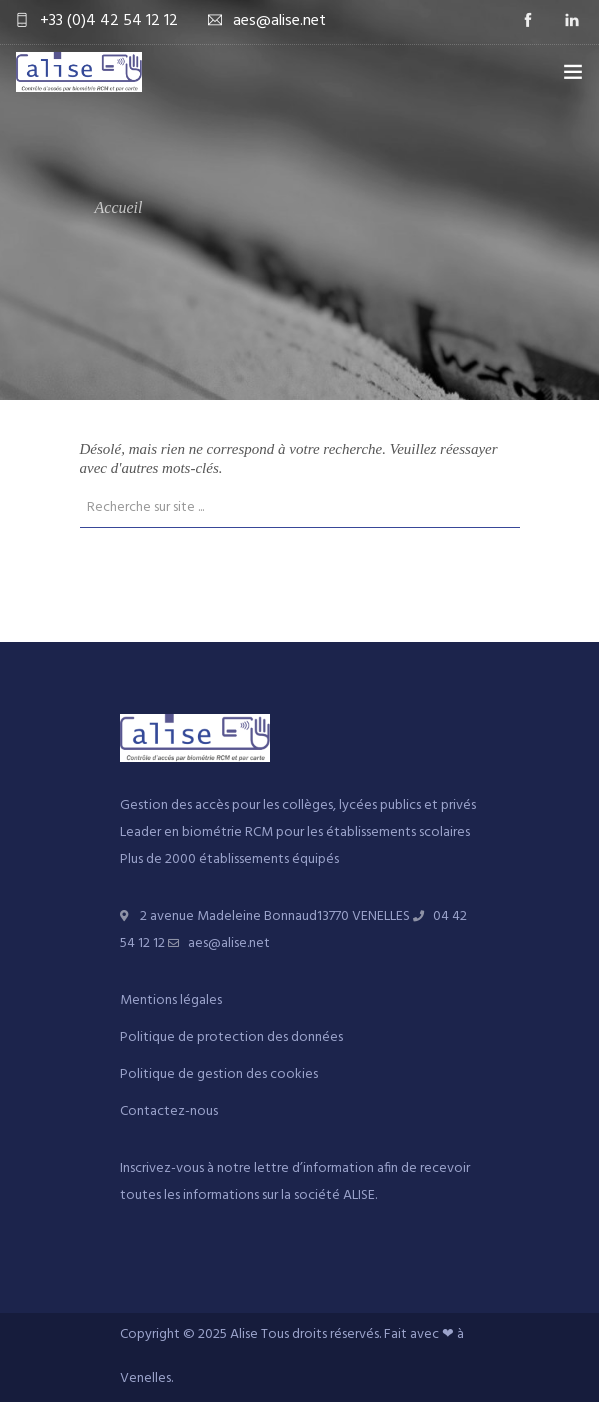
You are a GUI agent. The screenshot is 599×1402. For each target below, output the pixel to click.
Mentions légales (171, 1000)
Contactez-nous (169, 1111)
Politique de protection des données (231, 1037)
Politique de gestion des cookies (219, 1074)
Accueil (119, 207)
